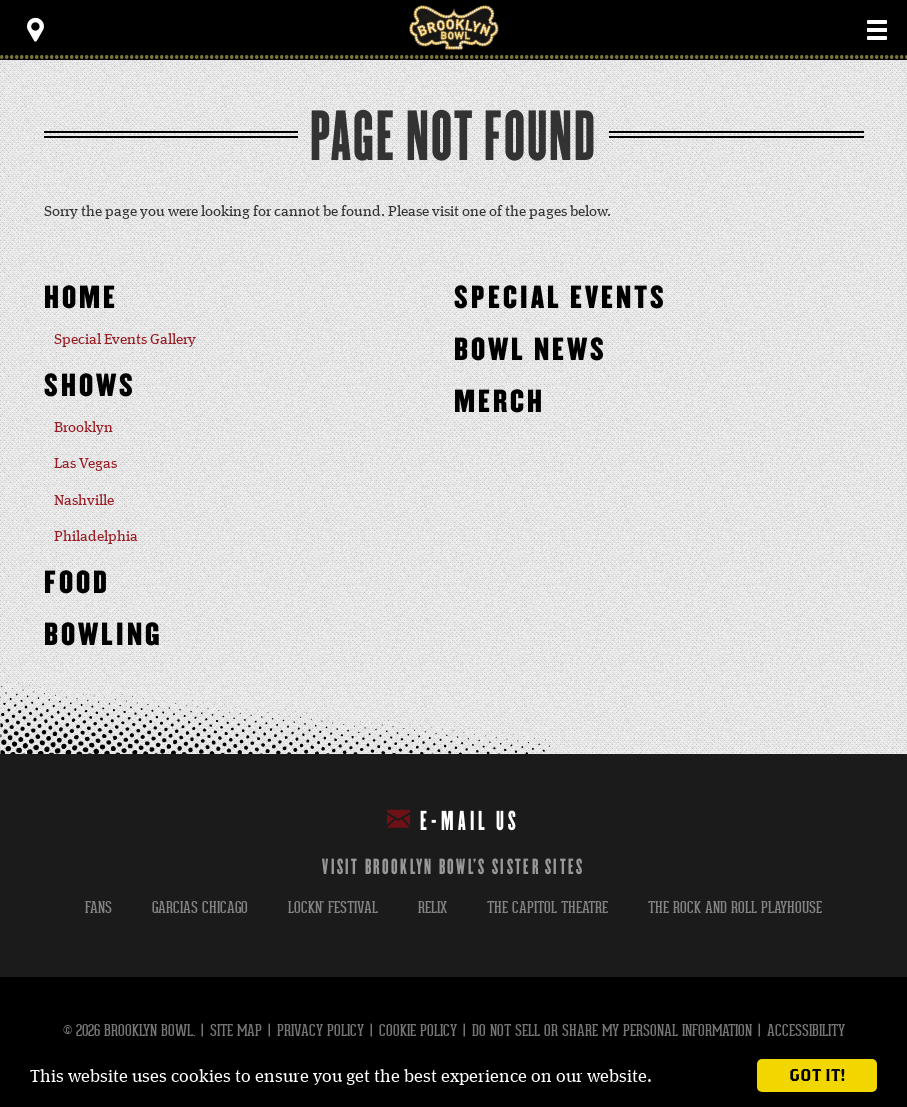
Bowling (103, 635)
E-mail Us (453, 820)
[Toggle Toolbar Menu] (35, 30)
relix (432, 907)
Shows (90, 386)
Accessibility (806, 1030)
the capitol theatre (547, 907)
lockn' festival (333, 907)
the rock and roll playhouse (735, 907)
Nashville (84, 501)
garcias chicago (200, 907)
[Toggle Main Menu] (877, 30)
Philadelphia (96, 537)
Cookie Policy (418, 1030)
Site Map (236, 1030)
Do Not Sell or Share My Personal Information (612, 1030)
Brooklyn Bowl (454, 27)
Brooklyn (83, 428)
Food (77, 583)
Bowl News (531, 350)
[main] (453, 407)
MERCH (499, 402)
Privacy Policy (320, 1030)
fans (98, 907)
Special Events (561, 298)
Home (81, 298)
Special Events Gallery (125, 340)
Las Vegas (85, 464)
